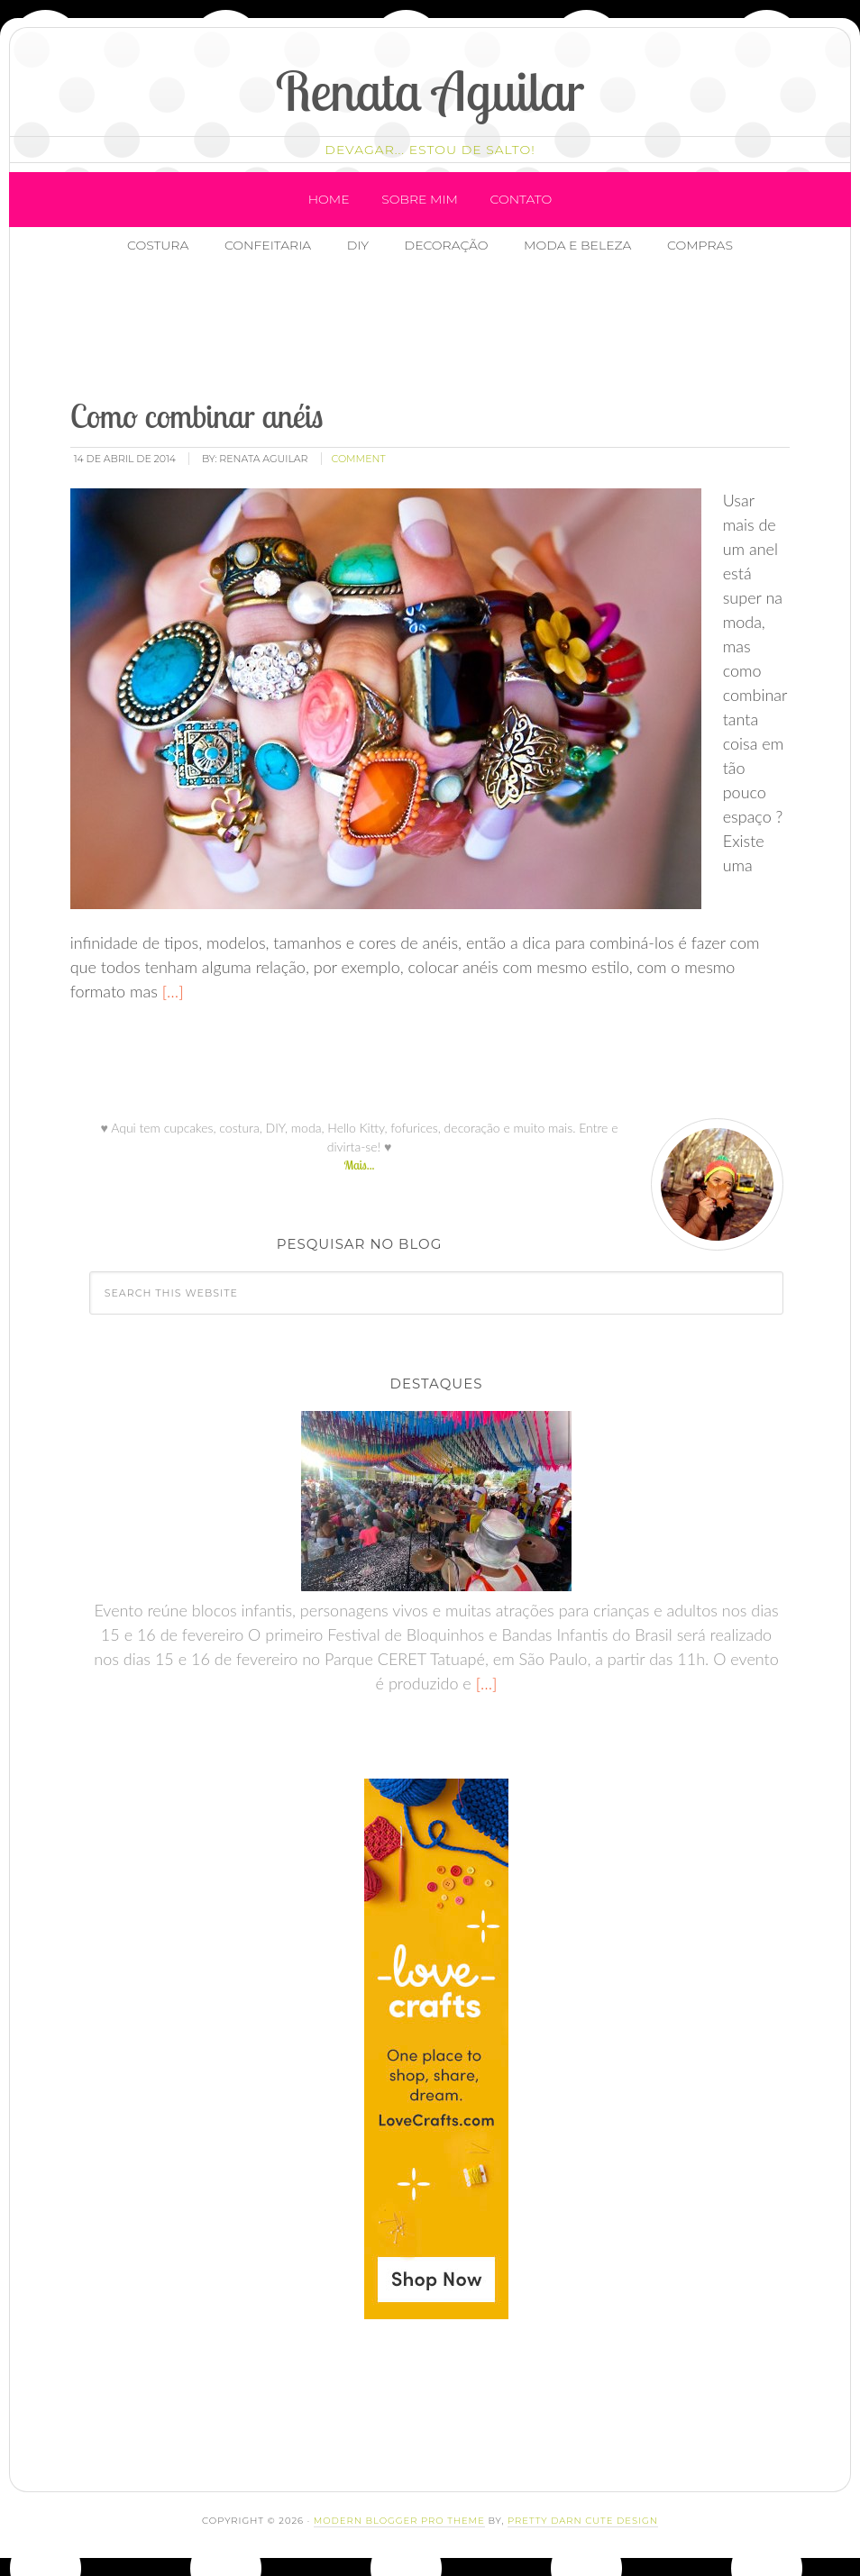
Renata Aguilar (430, 90)
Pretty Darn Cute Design (583, 2520)
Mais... (358, 1165)
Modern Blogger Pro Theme (399, 2520)
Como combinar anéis (197, 416)
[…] (171, 991)
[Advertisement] (387, 328)
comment (359, 458)
